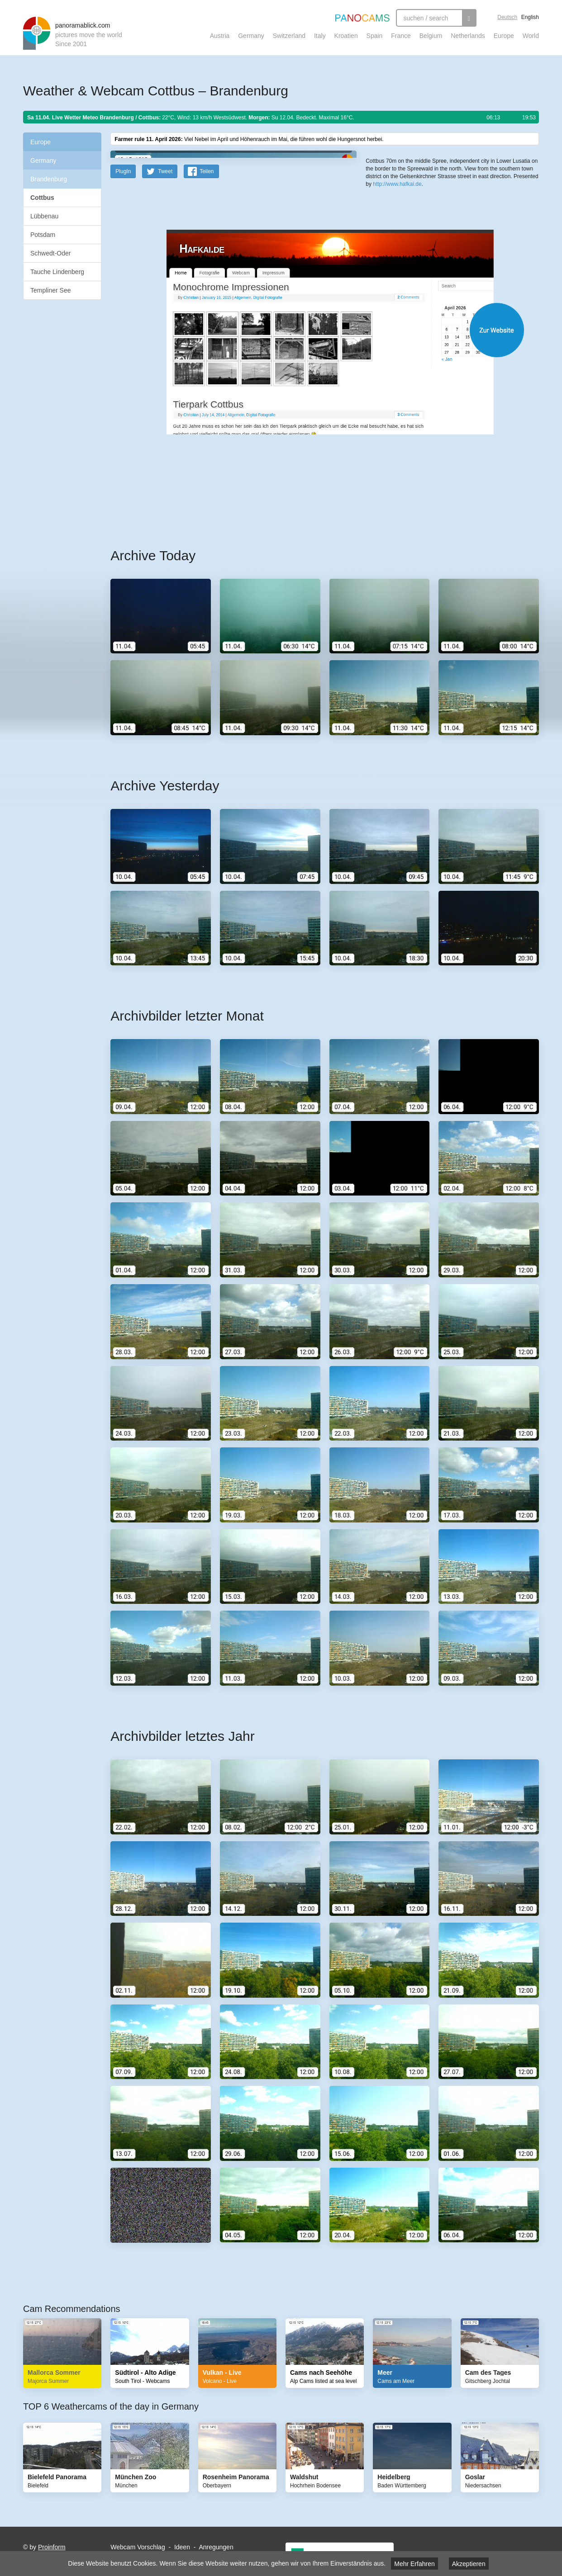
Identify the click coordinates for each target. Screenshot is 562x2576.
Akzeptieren (469, 2563)
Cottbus (42, 197)
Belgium (431, 36)
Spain (375, 36)
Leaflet (396, 293)
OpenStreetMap (424, 293)
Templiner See (50, 290)
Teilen (207, 348)
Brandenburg (48, 179)
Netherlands (468, 36)
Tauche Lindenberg (57, 271)
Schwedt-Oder (50, 253)
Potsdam (42, 234)
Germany (251, 36)
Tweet (165, 348)
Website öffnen (313, 506)
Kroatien (346, 36)
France (401, 36)
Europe (504, 36)
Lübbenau (44, 216)
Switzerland (289, 36)
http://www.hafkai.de (397, 330)
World (531, 36)
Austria (220, 36)
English (530, 17)
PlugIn (123, 348)
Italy (320, 36)
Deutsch (507, 17)
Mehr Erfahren (414, 2563)
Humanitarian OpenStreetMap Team (504, 293)
